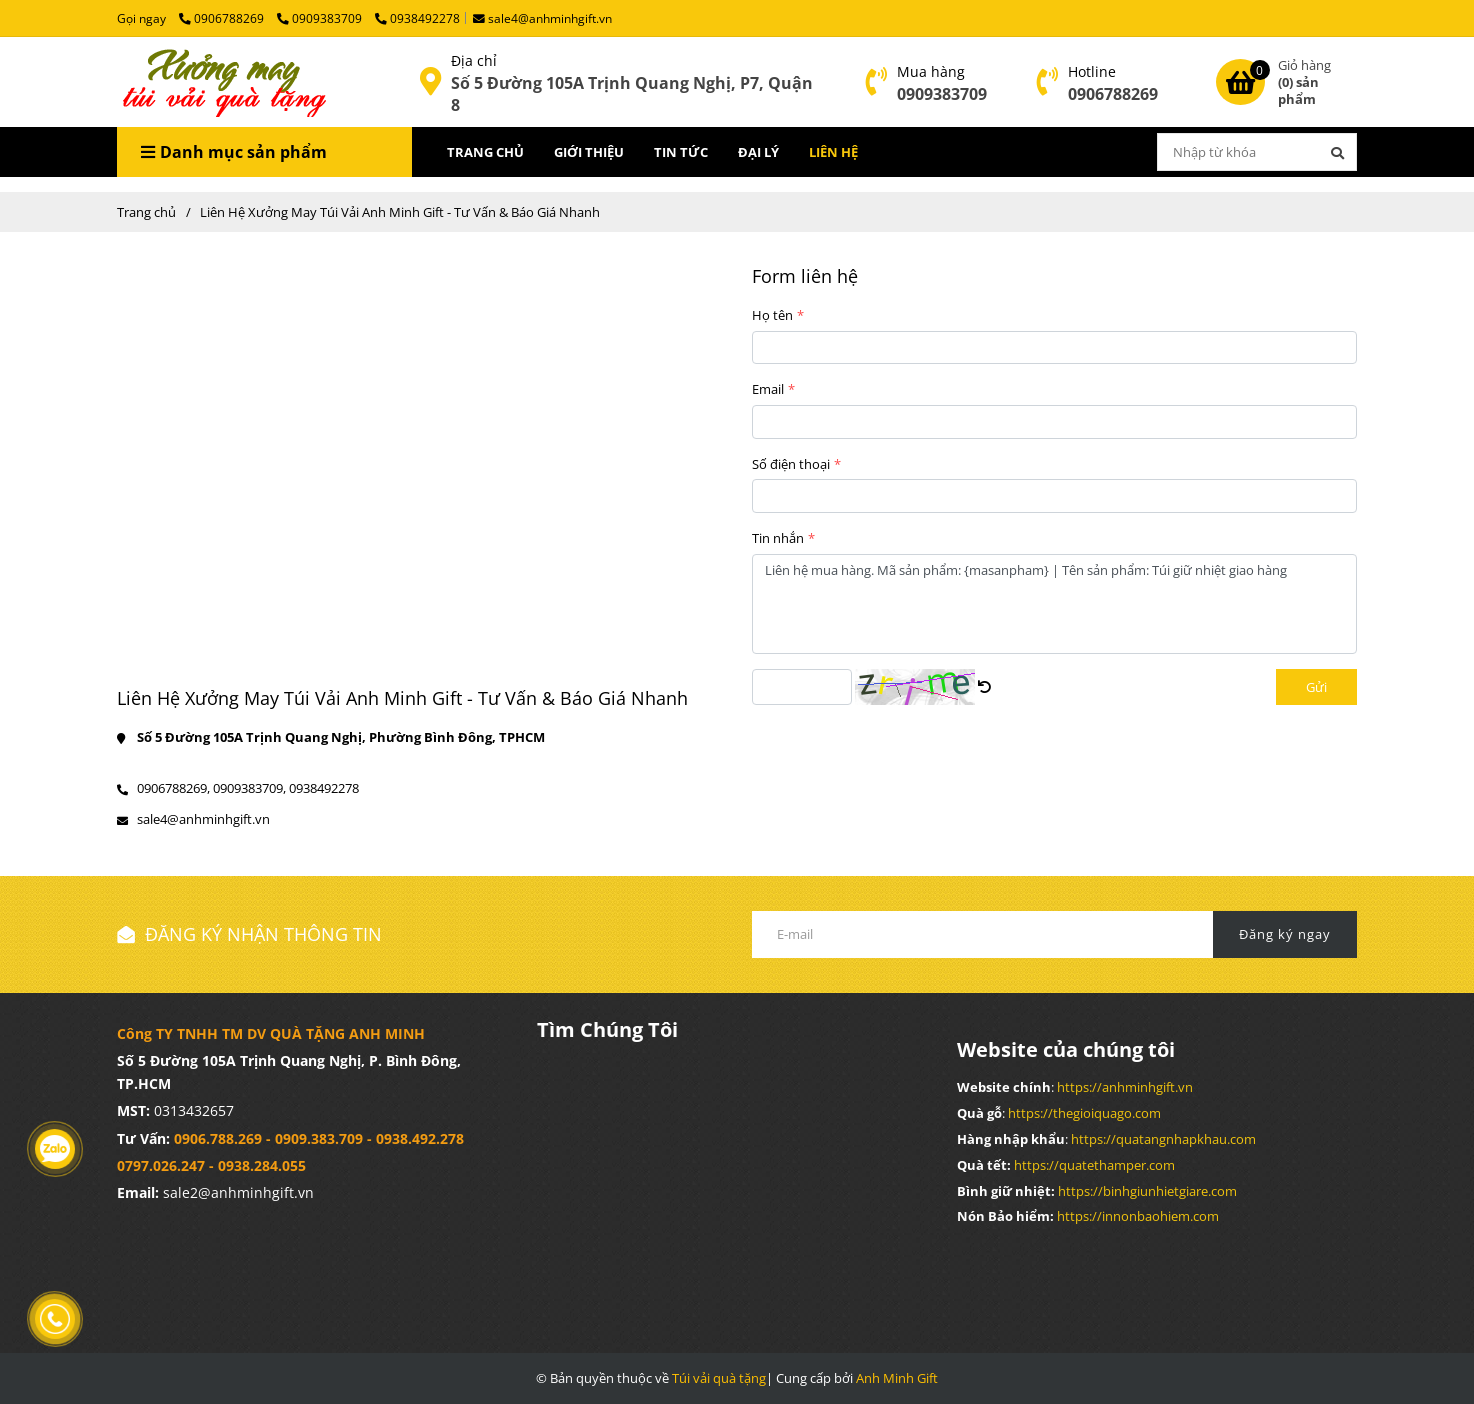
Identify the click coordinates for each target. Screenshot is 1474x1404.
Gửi (1316, 687)
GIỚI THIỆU (589, 152)
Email (768, 389)
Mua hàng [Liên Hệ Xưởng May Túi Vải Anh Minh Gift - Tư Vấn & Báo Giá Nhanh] (931, 71)
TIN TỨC (681, 152)
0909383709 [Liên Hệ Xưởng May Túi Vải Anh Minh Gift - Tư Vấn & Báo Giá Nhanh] (321, 18)
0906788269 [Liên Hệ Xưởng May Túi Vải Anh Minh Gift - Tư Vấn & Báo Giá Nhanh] (223, 18)
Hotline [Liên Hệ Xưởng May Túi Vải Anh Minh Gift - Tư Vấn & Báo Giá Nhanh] (1092, 71)
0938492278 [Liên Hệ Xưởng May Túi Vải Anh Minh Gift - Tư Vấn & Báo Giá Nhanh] (417, 18)
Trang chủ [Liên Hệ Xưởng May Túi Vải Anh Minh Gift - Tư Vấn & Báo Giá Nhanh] (146, 212)
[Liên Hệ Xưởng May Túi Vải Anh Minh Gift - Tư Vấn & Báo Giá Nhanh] (222, 82)
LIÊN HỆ (833, 152)
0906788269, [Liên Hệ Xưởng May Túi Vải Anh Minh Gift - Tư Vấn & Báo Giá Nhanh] (173, 788)
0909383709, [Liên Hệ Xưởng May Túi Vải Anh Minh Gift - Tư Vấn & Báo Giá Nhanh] (249, 788)
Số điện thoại (791, 464)
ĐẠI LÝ (758, 152)
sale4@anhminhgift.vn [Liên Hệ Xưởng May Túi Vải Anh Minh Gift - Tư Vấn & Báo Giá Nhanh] (542, 18)
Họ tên (772, 315)
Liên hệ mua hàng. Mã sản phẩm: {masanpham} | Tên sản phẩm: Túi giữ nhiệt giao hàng (1054, 604)
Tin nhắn (778, 538)
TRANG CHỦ (485, 152)
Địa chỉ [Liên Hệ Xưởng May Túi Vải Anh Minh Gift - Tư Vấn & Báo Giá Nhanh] (474, 60)
